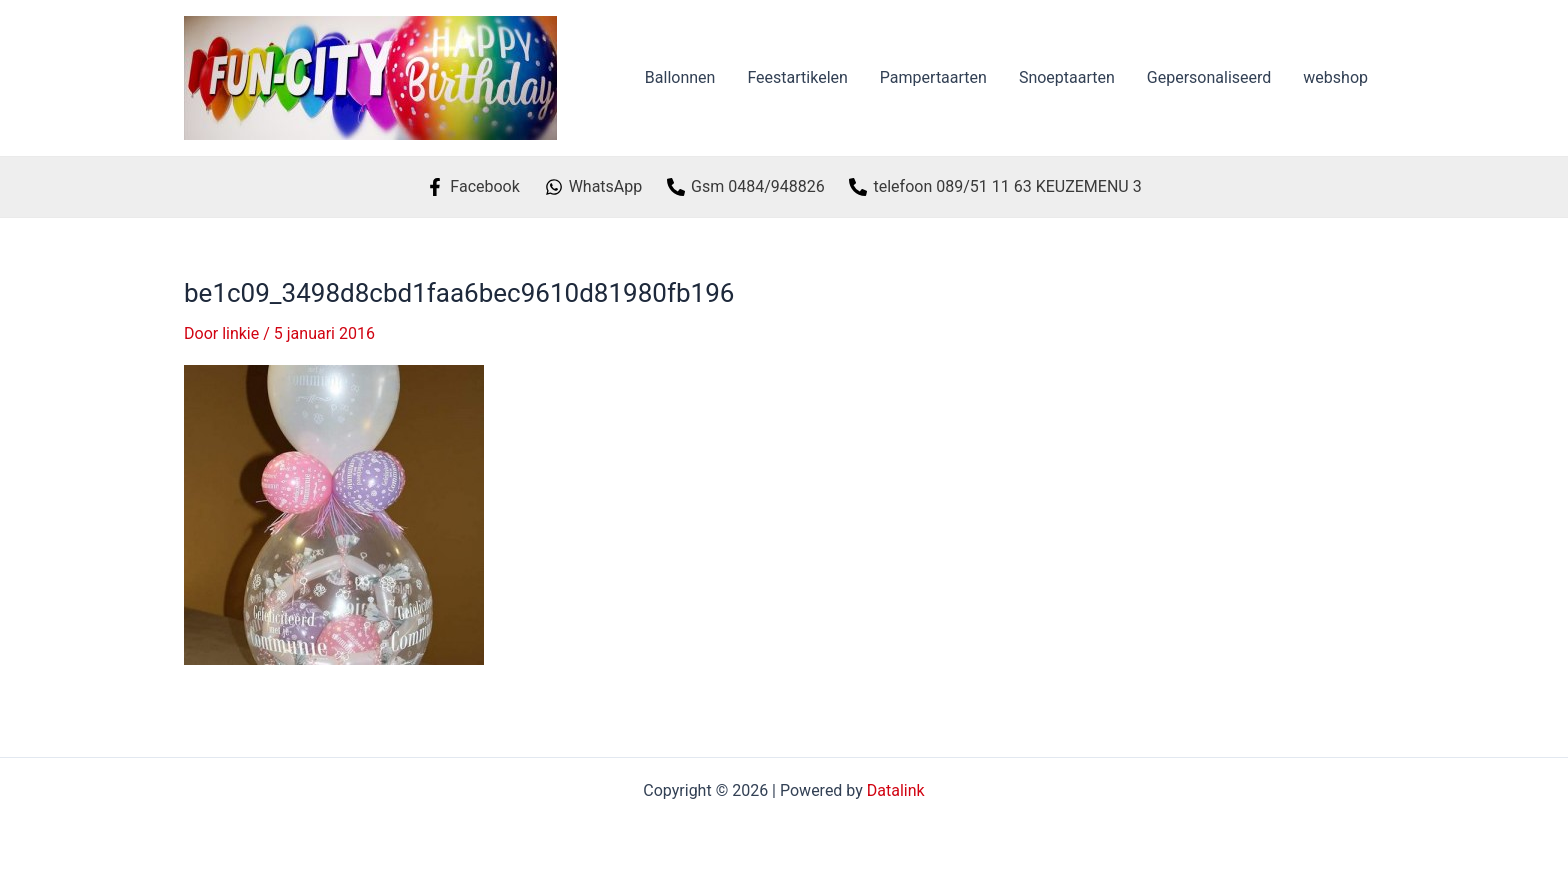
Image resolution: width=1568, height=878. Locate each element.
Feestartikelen (797, 77)
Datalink (896, 790)
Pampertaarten (933, 77)
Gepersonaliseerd (1209, 77)
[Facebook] (473, 187)
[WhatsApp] (593, 187)
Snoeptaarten (1067, 77)
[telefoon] (995, 187)
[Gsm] (746, 187)
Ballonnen (680, 77)
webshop (1335, 77)
